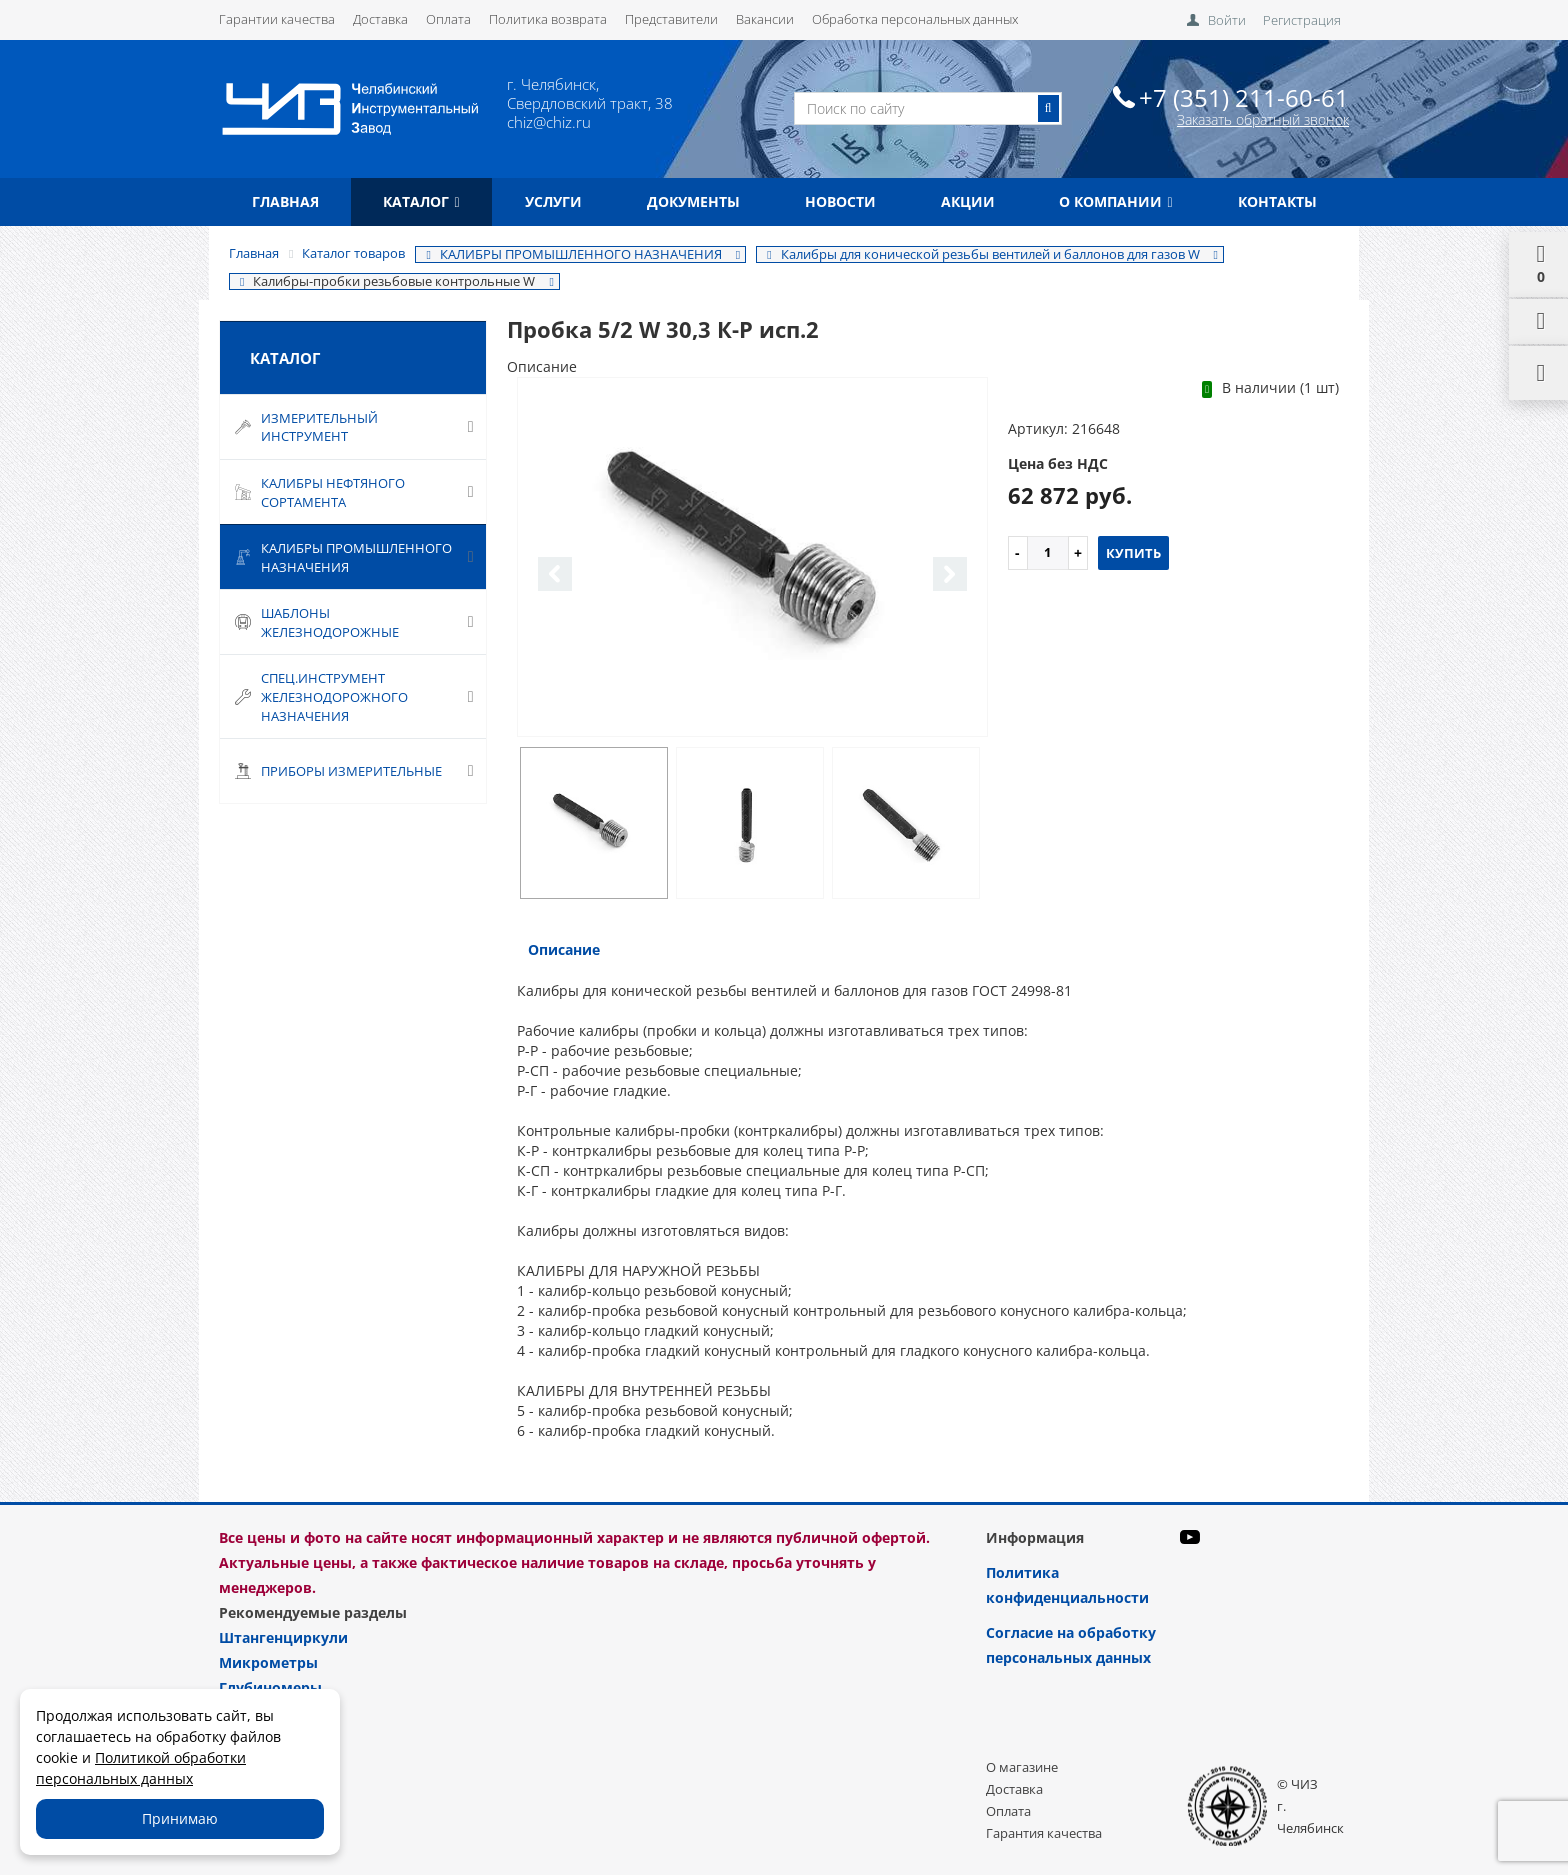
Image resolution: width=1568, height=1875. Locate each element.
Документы (693, 201)
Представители (671, 19)
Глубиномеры (270, 1687)
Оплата (448, 19)
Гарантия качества (1044, 1833)
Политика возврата (548, 19)
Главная (285, 201)
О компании (1115, 201)
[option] (752, 558)
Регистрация (1302, 20)
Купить (1133, 553)
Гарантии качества (277, 19)
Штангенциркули (283, 1637)
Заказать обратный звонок (1263, 119)
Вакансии (765, 19)
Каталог (421, 201)
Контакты (1277, 201)
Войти (1227, 20)
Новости (840, 201)
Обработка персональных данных (915, 19)
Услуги (553, 201)
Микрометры (268, 1662)
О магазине (1022, 1767)
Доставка (380, 19)
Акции (968, 201)
